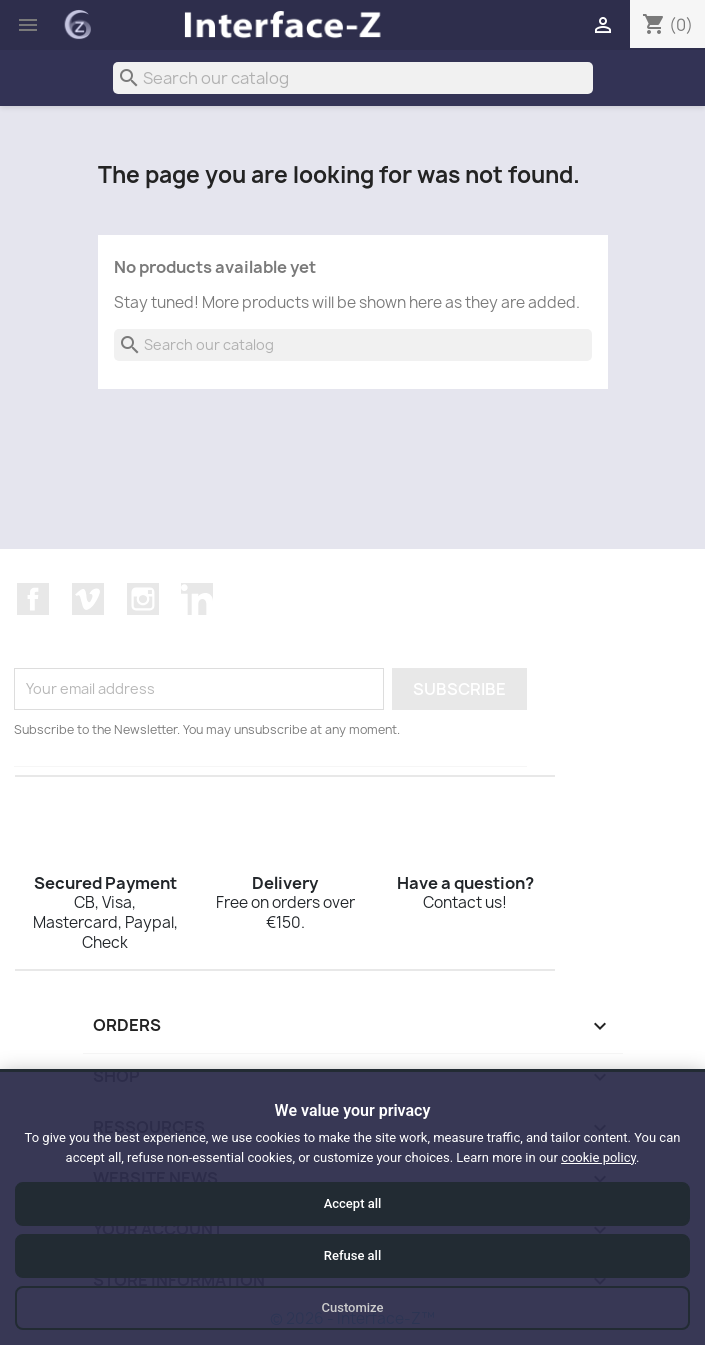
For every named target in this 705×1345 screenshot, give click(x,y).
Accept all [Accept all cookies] (353, 1203)
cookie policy (598, 1157)
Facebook (33, 599)
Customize (353, 1307)
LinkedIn (197, 599)
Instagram (143, 599)
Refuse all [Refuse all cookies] (352, 1255)
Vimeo (88, 599)
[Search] (353, 78)
